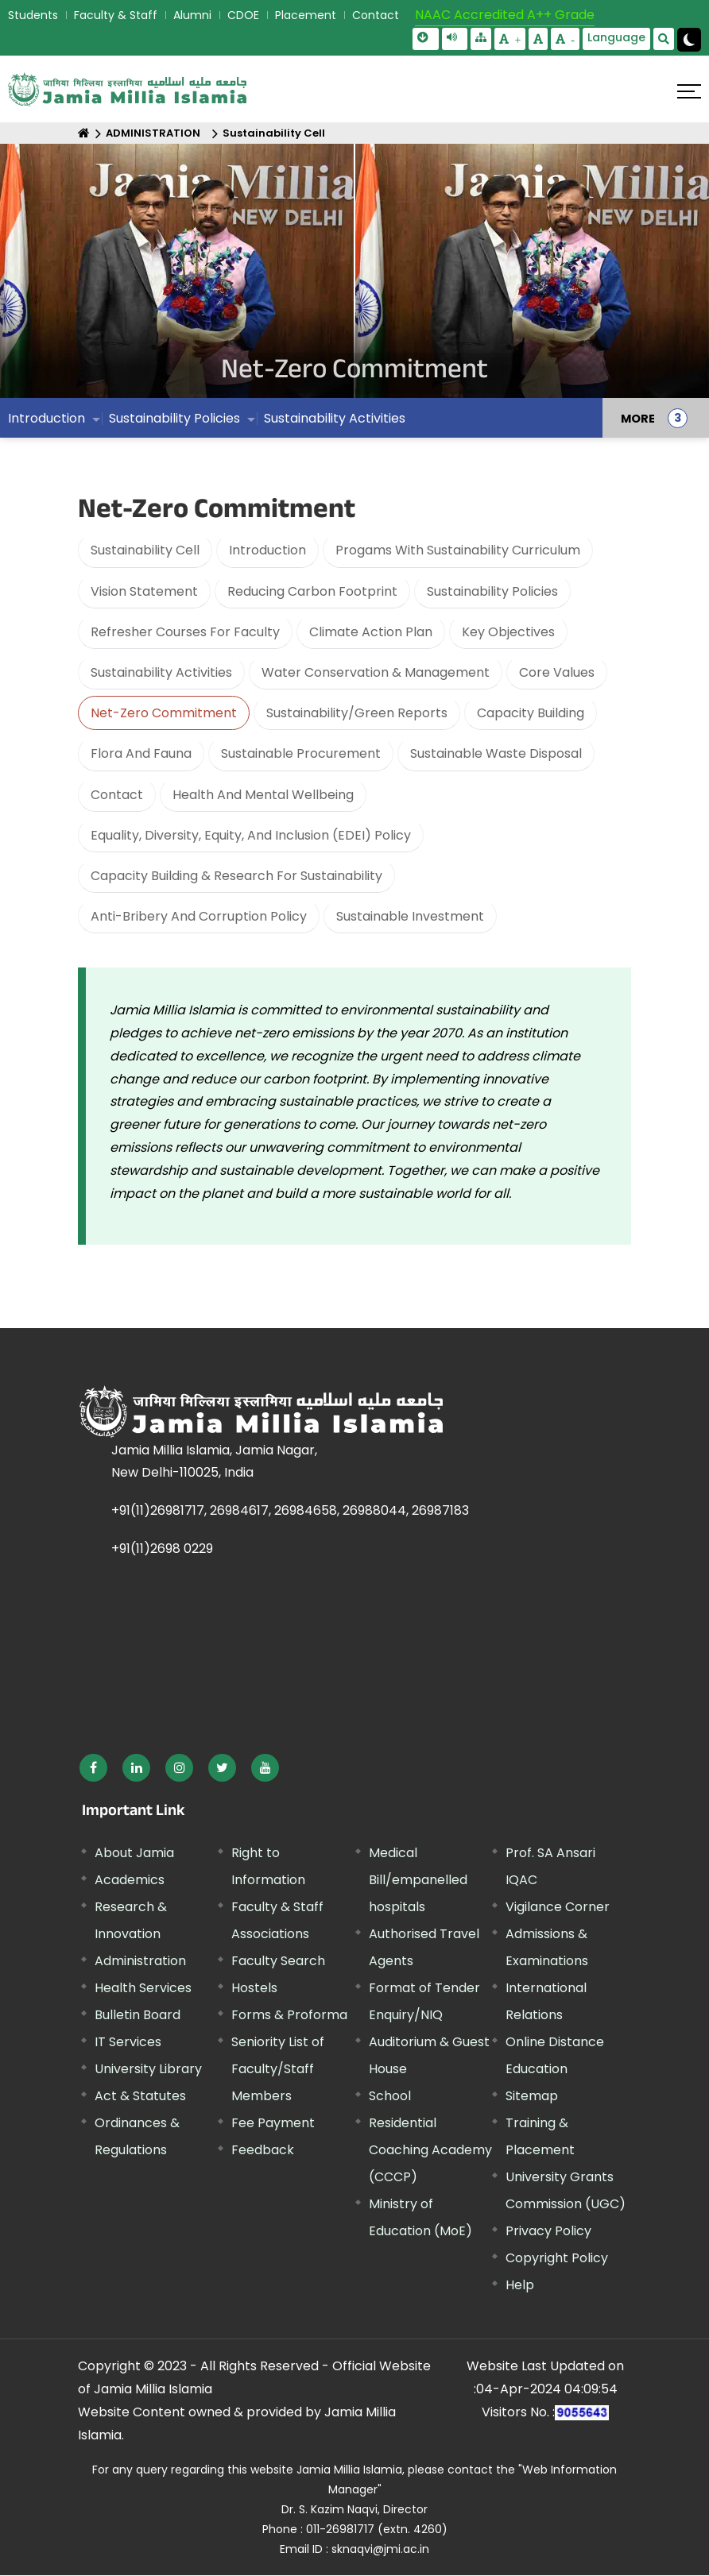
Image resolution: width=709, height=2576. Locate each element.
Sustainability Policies (174, 426)
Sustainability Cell (274, 133)
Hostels (254, 1988)
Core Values (557, 672)
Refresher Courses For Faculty (185, 632)
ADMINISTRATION (153, 133)
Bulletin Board (137, 2015)
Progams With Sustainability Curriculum (457, 550)
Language (616, 37)
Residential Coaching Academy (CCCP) (430, 2150)
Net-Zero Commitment (164, 713)
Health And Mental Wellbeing (263, 795)
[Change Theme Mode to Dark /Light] (689, 40)
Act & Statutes (140, 2096)
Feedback (262, 2150)
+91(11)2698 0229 (162, 1548)
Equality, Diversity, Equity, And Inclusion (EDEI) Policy (251, 835)
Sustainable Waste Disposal (496, 753)
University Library (148, 2069)
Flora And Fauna (141, 753)
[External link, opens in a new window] (93, 1768)
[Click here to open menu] (689, 91)
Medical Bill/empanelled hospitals (418, 1880)
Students (33, 15)
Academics (130, 1880)
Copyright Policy (557, 2258)
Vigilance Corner (558, 1907)
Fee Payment (273, 2123)
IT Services (128, 2042)
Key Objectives (508, 632)
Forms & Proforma (289, 2015)
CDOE (243, 15)
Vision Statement (144, 591)
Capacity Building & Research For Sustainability (236, 876)
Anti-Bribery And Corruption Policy (199, 916)
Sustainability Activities (334, 426)
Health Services (143, 1988)
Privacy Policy (548, 2231)
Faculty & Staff (115, 15)
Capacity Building (530, 713)
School (390, 2096)
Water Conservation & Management (376, 672)
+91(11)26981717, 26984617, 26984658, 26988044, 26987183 (290, 1510)
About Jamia (134, 1853)
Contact (375, 15)
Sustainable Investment (410, 916)
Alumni (192, 15)
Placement (305, 15)
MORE (638, 426)
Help (520, 2285)
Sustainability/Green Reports (356, 713)
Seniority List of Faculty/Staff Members (277, 2069)
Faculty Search (278, 1961)
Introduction (46, 426)
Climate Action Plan (370, 632)
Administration (140, 1961)
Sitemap (532, 2096)
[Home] (84, 133)
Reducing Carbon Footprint (312, 591)
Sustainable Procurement (301, 753)
